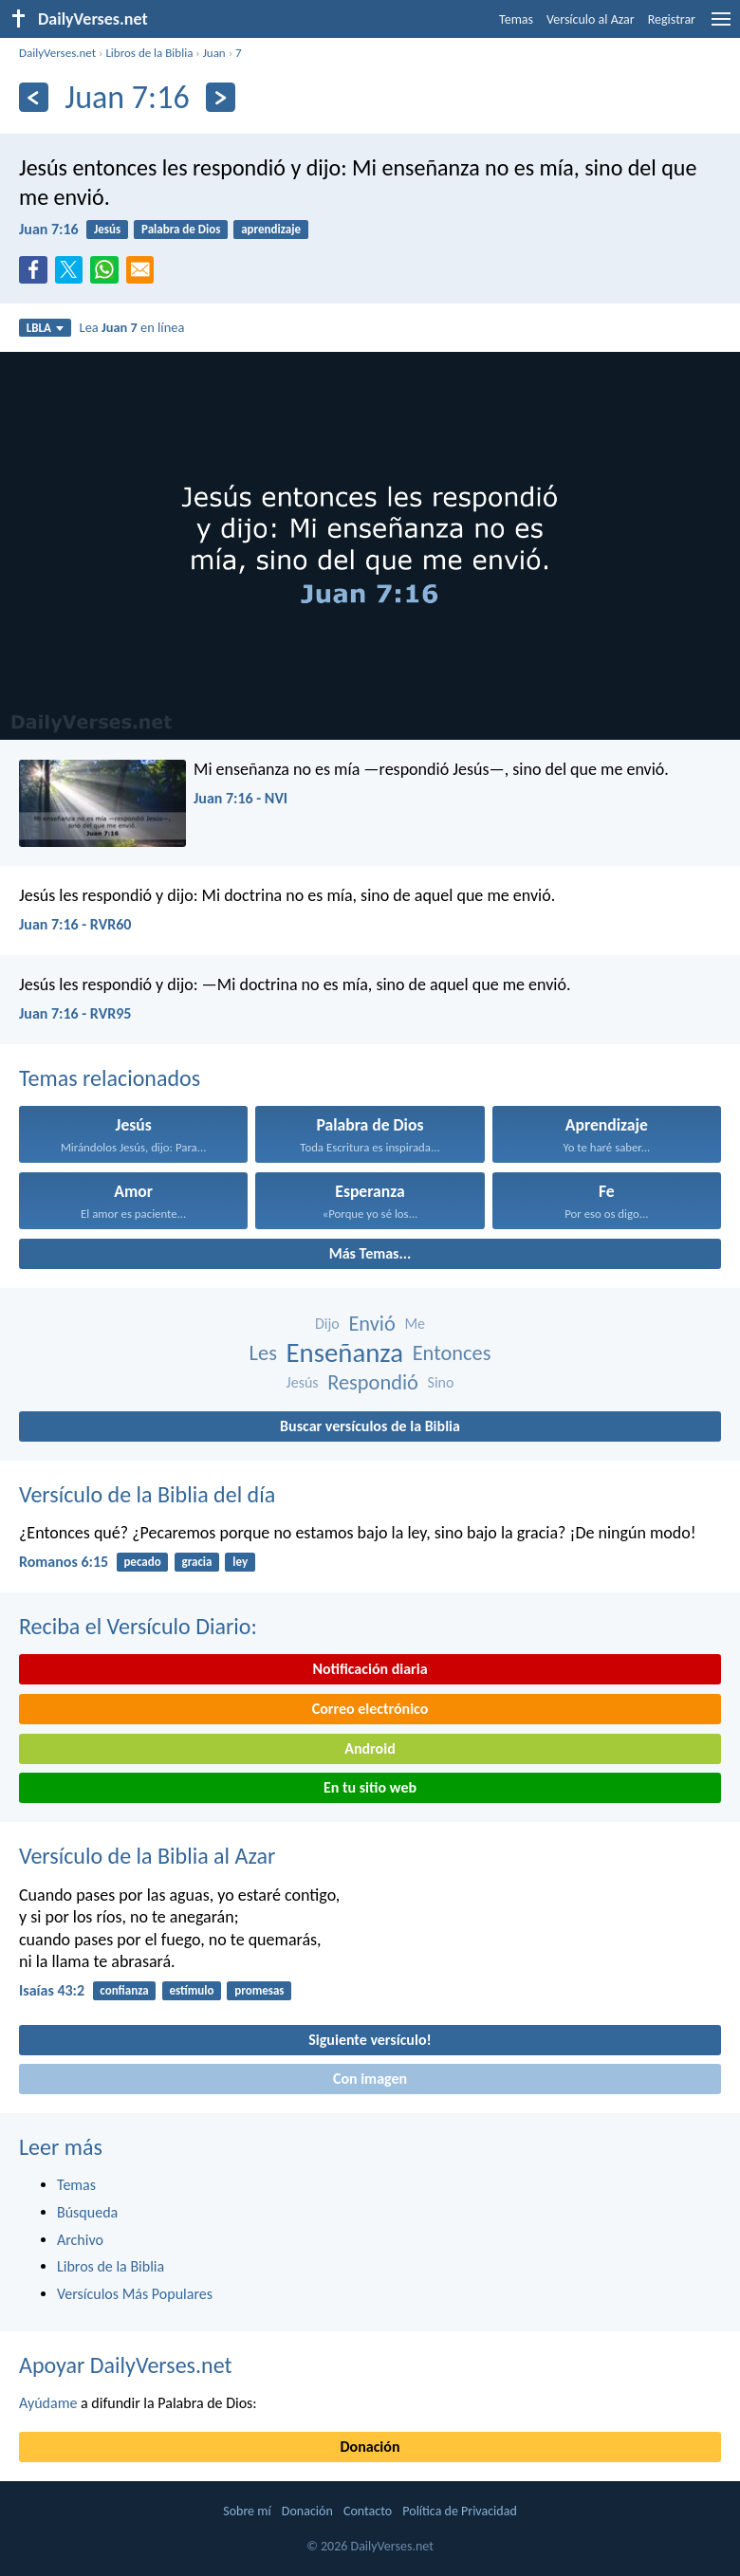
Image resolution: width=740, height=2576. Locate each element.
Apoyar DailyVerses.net (125, 2365)
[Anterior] (33, 97)
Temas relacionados (109, 1078)
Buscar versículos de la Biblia (370, 1426)
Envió (371, 1323)
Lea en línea (132, 327)
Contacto (367, 2511)
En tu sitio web (370, 1787)
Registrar (671, 19)
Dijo (327, 1324)
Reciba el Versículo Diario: (138, 1626)
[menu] (721, 26)
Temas (516, 19)
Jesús (107, 229)
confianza (124, 1990)
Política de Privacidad (459, 2511)
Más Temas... (370, 1253)
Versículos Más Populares (135, 2294)
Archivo (80, 2240)
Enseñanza (345, 1353)
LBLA (45, 328)
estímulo (191, 1990)
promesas (259, 1990)
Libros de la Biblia (149, 53)
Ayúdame (48, 2403)
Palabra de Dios (180, 229)
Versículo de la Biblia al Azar (147, 1855)
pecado (141, 1562)
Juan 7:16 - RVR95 (75, 1013)
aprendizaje (271, 229)
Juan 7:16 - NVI (240, 798)
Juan (214, 53)
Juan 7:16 (49, 229)
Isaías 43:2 (51, 1990)
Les (263, 1353)
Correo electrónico (370, 1709)
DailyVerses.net (57, 53)
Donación (370, 2447)
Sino (441, 1382)
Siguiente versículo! (369, 2040)
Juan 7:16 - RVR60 (75, 924)
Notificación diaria (369, 1669)
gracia (196, 1562)
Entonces (452, 1353)
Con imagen (370, 2079)
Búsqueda (87, 2212)
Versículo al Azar (590, 19)
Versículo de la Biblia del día (147, 1494)
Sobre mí (246, 2511)
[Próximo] (220, 97)
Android (369, 1748)
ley (240, 1562)
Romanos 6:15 (63, 1562)
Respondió (372, 1382)
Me (414, 1324)
